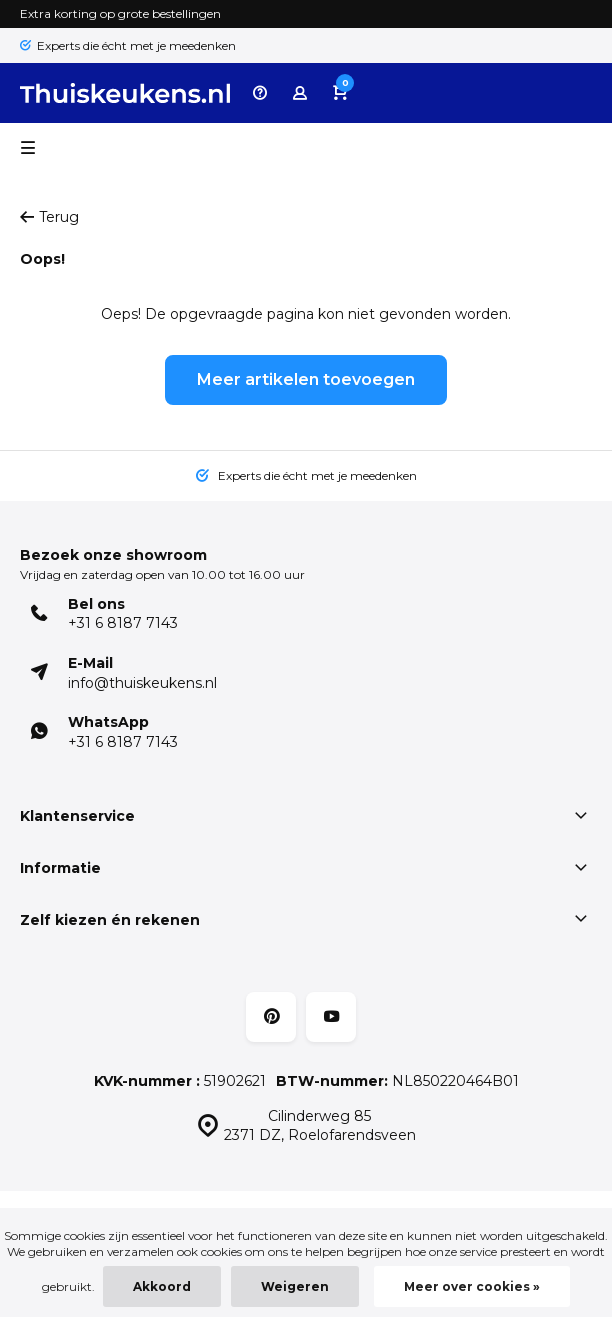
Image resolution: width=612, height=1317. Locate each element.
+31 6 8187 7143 (123, 623)
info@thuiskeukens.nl (142, 683)
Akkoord (162, 1286)
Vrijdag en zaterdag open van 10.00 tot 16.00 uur (162, 574)
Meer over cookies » (472, 1286)
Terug (49, 217)
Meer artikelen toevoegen (306, 379)
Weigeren (295, 1286)
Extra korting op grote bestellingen (120, 13)
